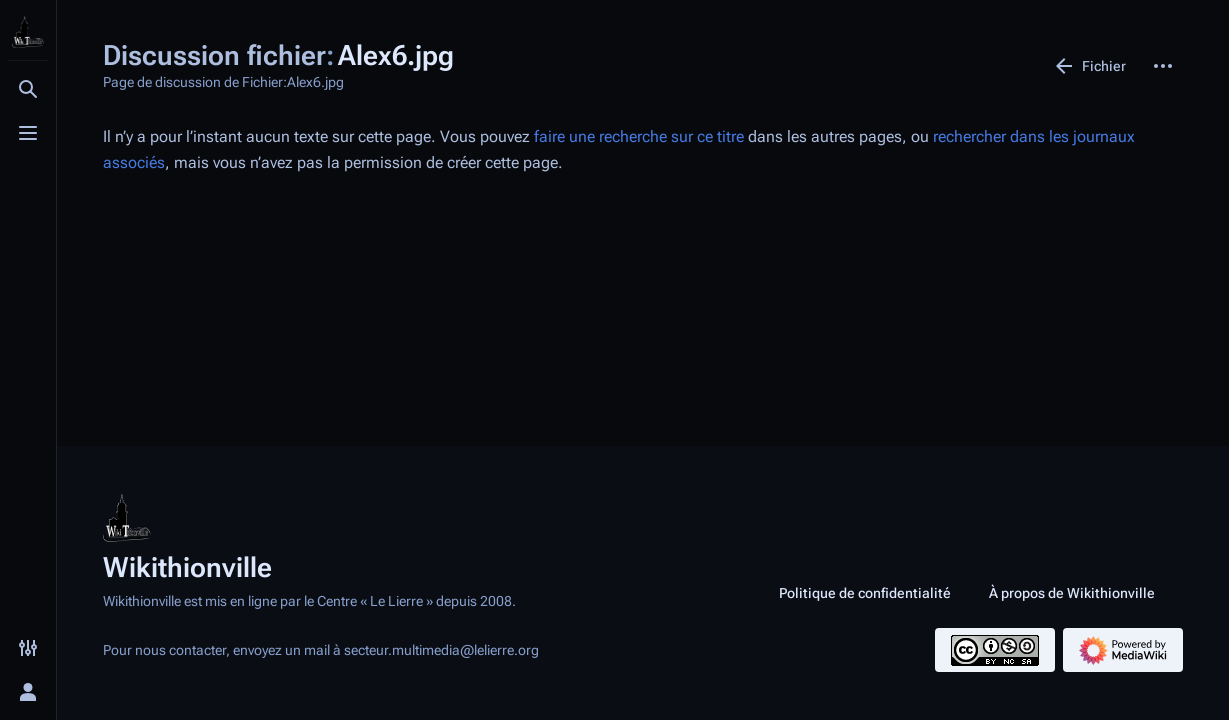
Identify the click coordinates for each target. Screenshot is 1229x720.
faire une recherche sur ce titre (639, 136)
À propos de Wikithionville (1072, 593)
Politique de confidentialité (865, 593)
